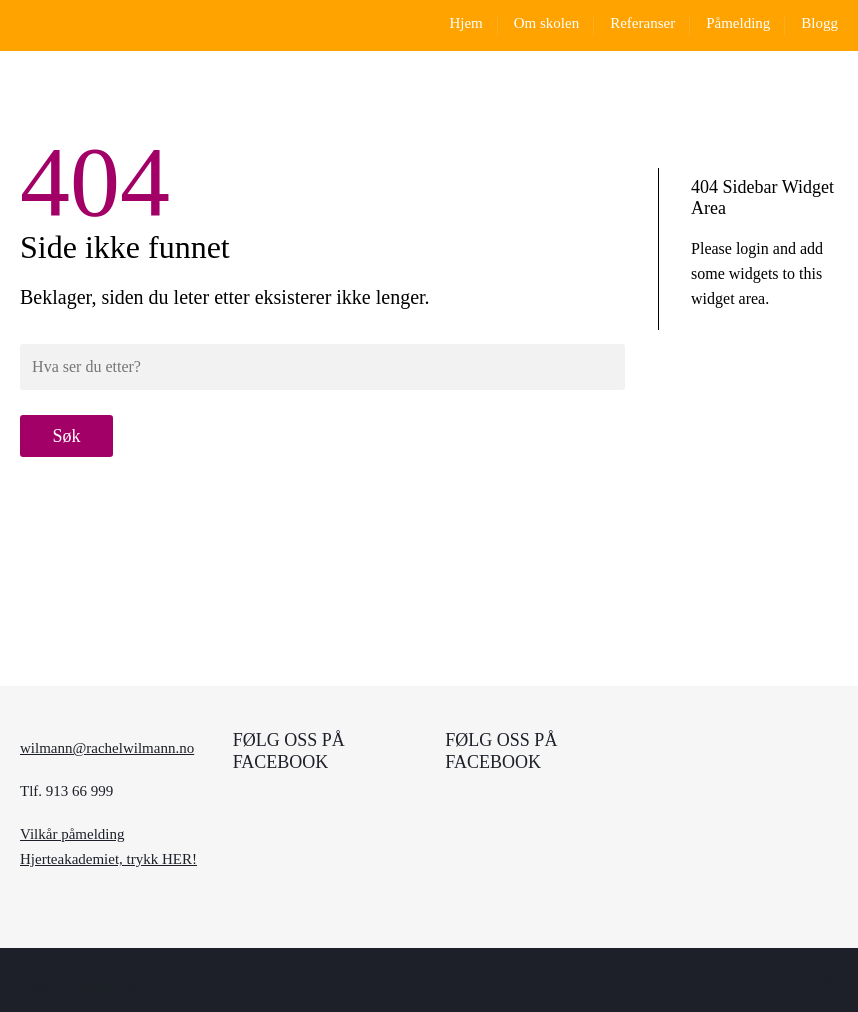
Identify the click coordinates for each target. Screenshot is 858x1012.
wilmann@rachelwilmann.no (107, 748)
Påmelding (738, 23)
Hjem (465, 23)
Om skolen (546, 23)
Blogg (819, 23)
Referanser (642, 23)
